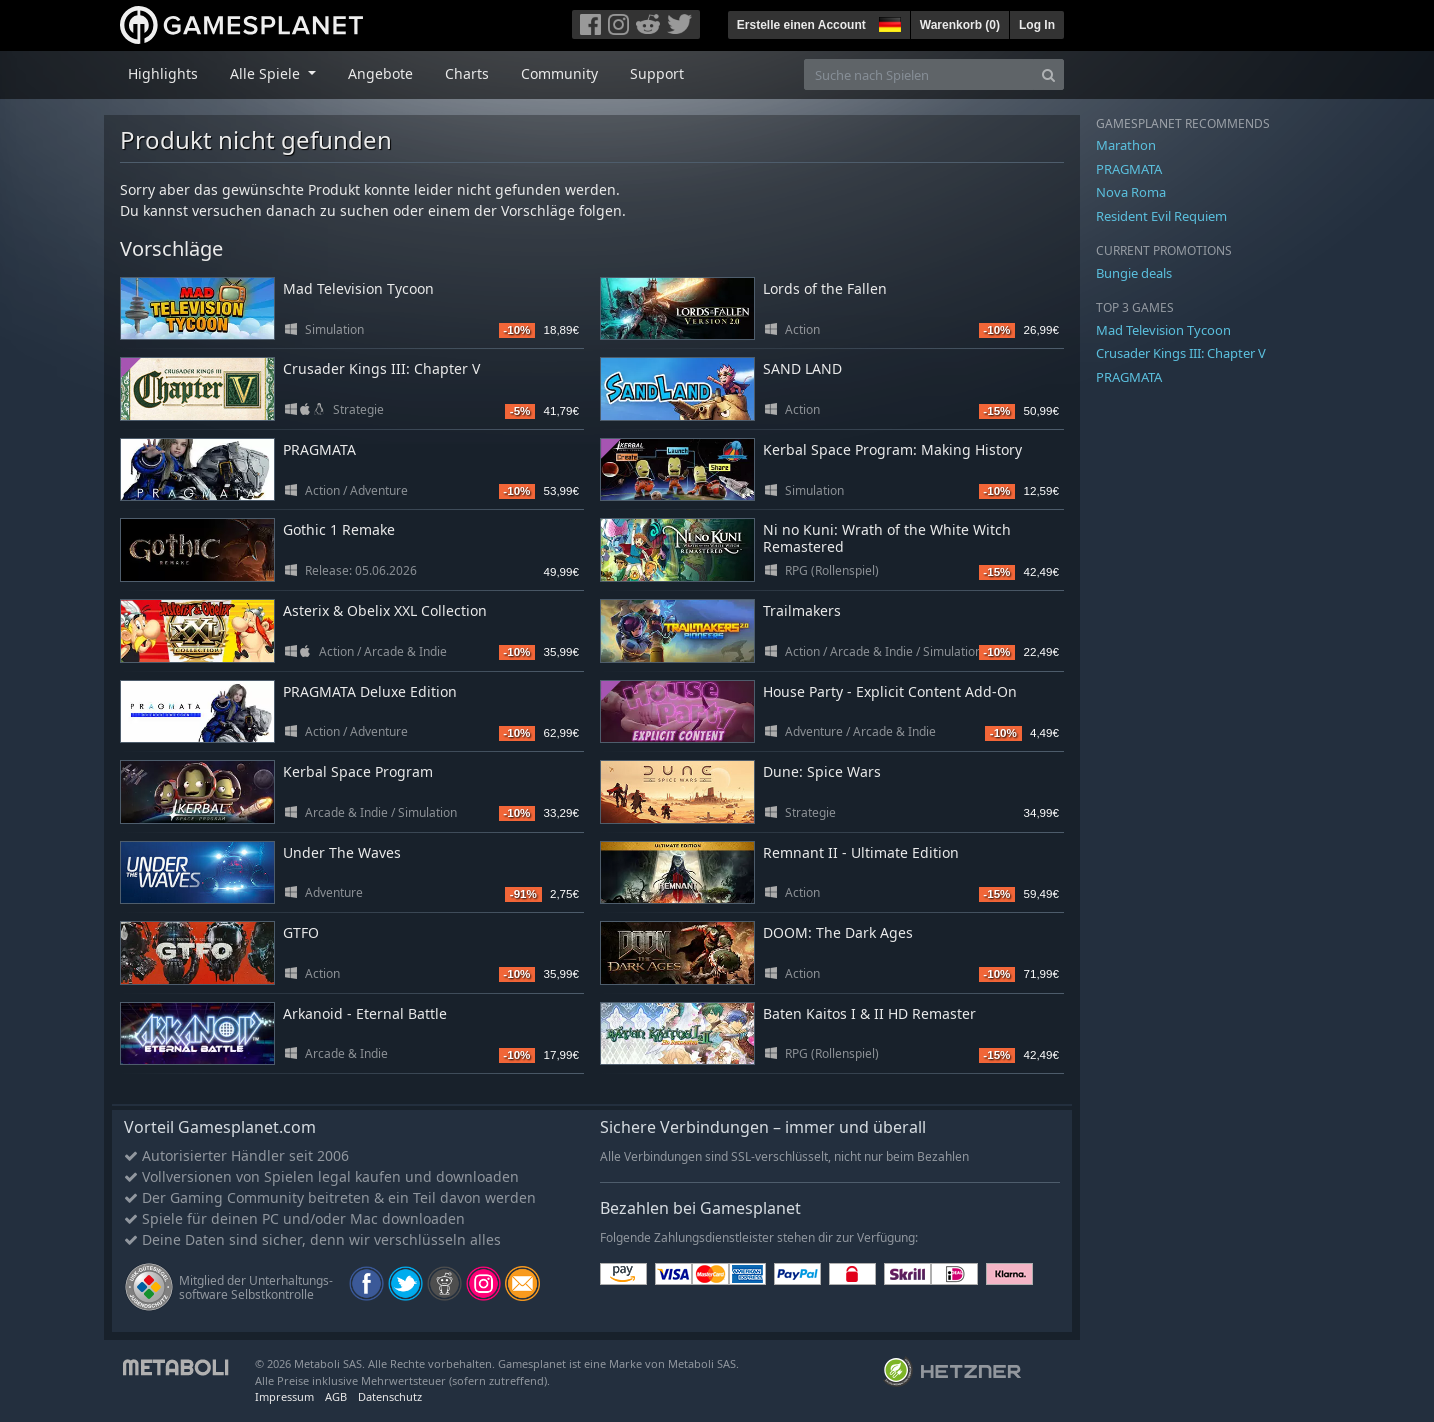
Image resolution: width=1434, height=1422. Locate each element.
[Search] (1048, 74)
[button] (888, 22)
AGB (336, 1396)
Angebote (380, 73)
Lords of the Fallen (825, 288)
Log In (1037, 25)
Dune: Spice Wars (822, 771)
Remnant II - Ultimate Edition (861, 852)
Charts (467, 73)
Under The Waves (342, 852)
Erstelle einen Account (801, 25)
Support (657, 73)
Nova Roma (1131, 192)
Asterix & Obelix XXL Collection (385, 610)
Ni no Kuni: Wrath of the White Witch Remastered (887, 538)
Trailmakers (802, 610)
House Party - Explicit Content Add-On (890, 691)
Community (559, 73)
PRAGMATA (319, 449)
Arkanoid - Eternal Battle (365, 1013)
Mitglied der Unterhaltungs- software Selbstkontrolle (256, 1287)
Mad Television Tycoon (358, 288)
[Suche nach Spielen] (919, 74)
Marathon (1126, 145)
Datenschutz (390, 1396)
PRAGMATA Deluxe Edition (370, 691)
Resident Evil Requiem (1161, 216)
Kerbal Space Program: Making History (892, 449)
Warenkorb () (960, 25)
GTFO (301, 932)
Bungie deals (1134, 273)
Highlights (163, 73)
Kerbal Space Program (358, 771)
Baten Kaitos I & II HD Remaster (869, 1013)
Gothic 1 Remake (339, 529)
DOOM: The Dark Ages (838, 932)
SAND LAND (802, 368)
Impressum (284, 1396)
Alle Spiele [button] (267, 73)
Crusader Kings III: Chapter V (381, 368)
